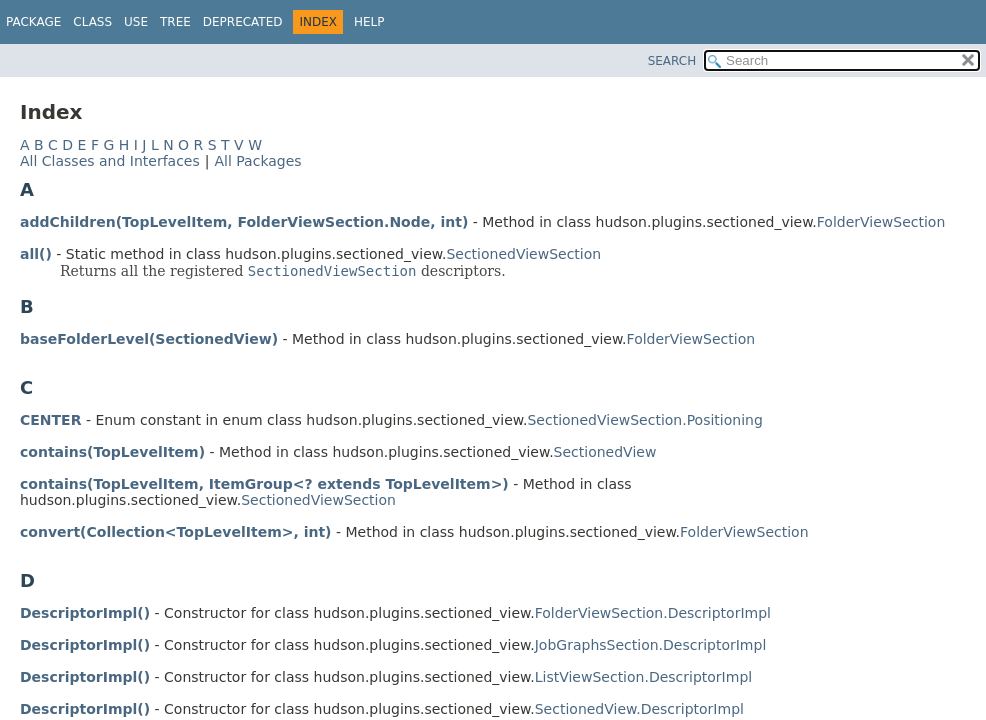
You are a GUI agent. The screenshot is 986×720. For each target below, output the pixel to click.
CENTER (50, 420)
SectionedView (605, 452)
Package (33, 22)
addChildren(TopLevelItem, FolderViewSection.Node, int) (244, 222)
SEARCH (672, 61)
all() (36, 254)
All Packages (257, 161)
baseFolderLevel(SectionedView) (149, 339)
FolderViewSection (881, 222)
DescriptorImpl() (85, 613)
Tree (175, 22)
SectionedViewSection (523, 254)
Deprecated (243, 22)
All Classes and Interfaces (110, 161)
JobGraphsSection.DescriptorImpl (651, 645)
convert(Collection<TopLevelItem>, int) (176, 532)
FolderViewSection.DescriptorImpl (653, 613)
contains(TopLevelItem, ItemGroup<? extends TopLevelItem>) (264, 484)
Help (369, 22)
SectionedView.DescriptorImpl (639, 709)
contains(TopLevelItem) (112, 452)
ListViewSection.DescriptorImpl (643, 677)
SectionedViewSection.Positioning (644, 420)
